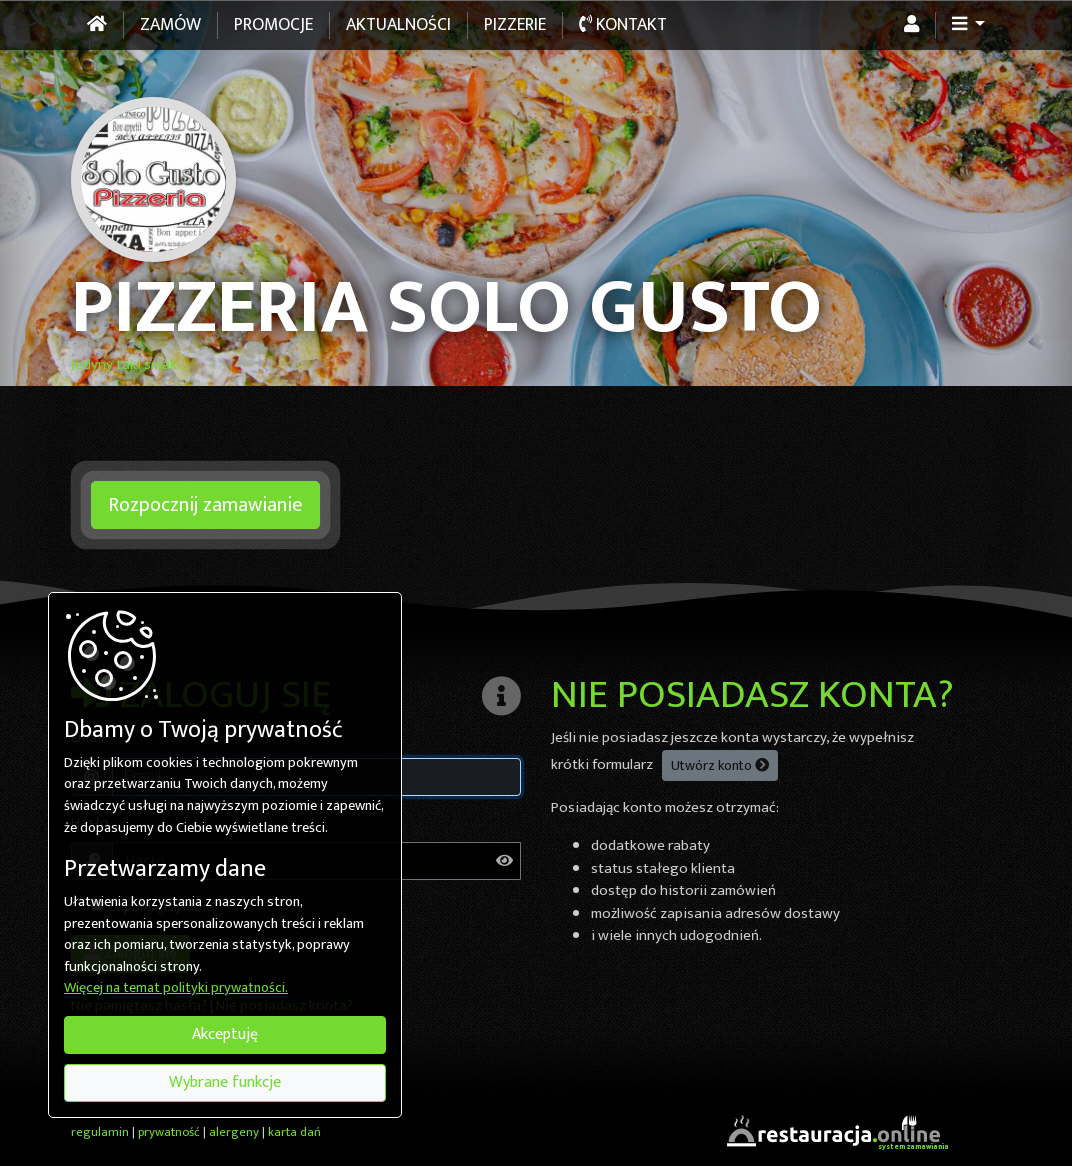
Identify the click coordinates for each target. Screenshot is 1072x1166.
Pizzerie (515, 25)
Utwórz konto (720, 765)
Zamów (170, 25)
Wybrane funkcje (225, 1082)
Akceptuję (225, 1034)
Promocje (273, 25)
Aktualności (398, 25)
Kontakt (623, 25)
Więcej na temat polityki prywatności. (176, 989)
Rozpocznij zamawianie (205, 505)
